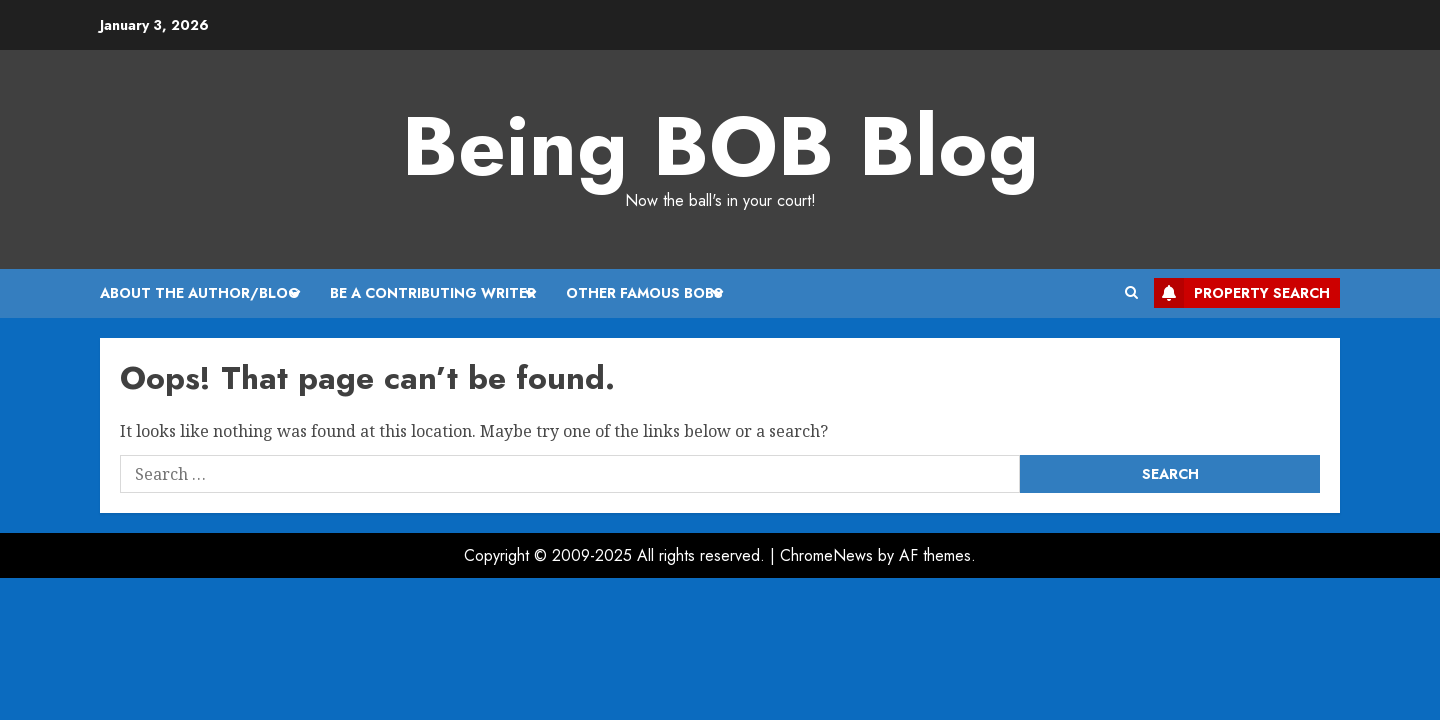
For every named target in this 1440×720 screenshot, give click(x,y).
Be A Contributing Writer (433, 293)
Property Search (1242, 293)
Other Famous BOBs (644, 293)
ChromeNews (826, 555)
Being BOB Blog (720, 146)
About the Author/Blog (200, 293)
